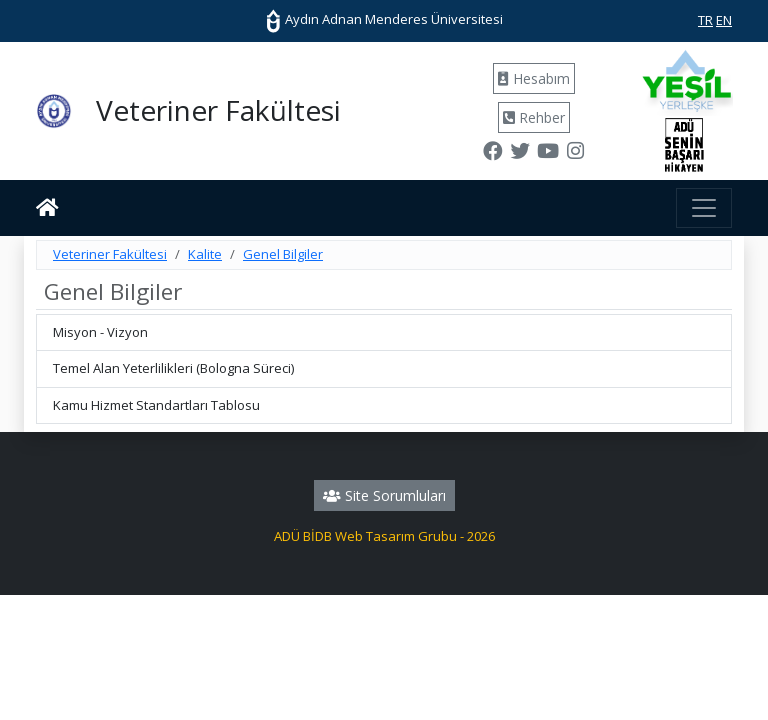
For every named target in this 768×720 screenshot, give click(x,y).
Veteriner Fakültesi (110, 254)
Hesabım (534, 78)
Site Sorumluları (384, 495)
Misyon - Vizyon (100, 332)
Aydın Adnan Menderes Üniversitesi (384, 19)
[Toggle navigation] (704, 208)
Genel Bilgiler (283, 254)
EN (724, 20)
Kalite (205, 254)
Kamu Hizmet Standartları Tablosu (156, 405)
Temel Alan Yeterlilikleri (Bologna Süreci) (173, 368)
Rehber (534, 117)
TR (705, 20)
